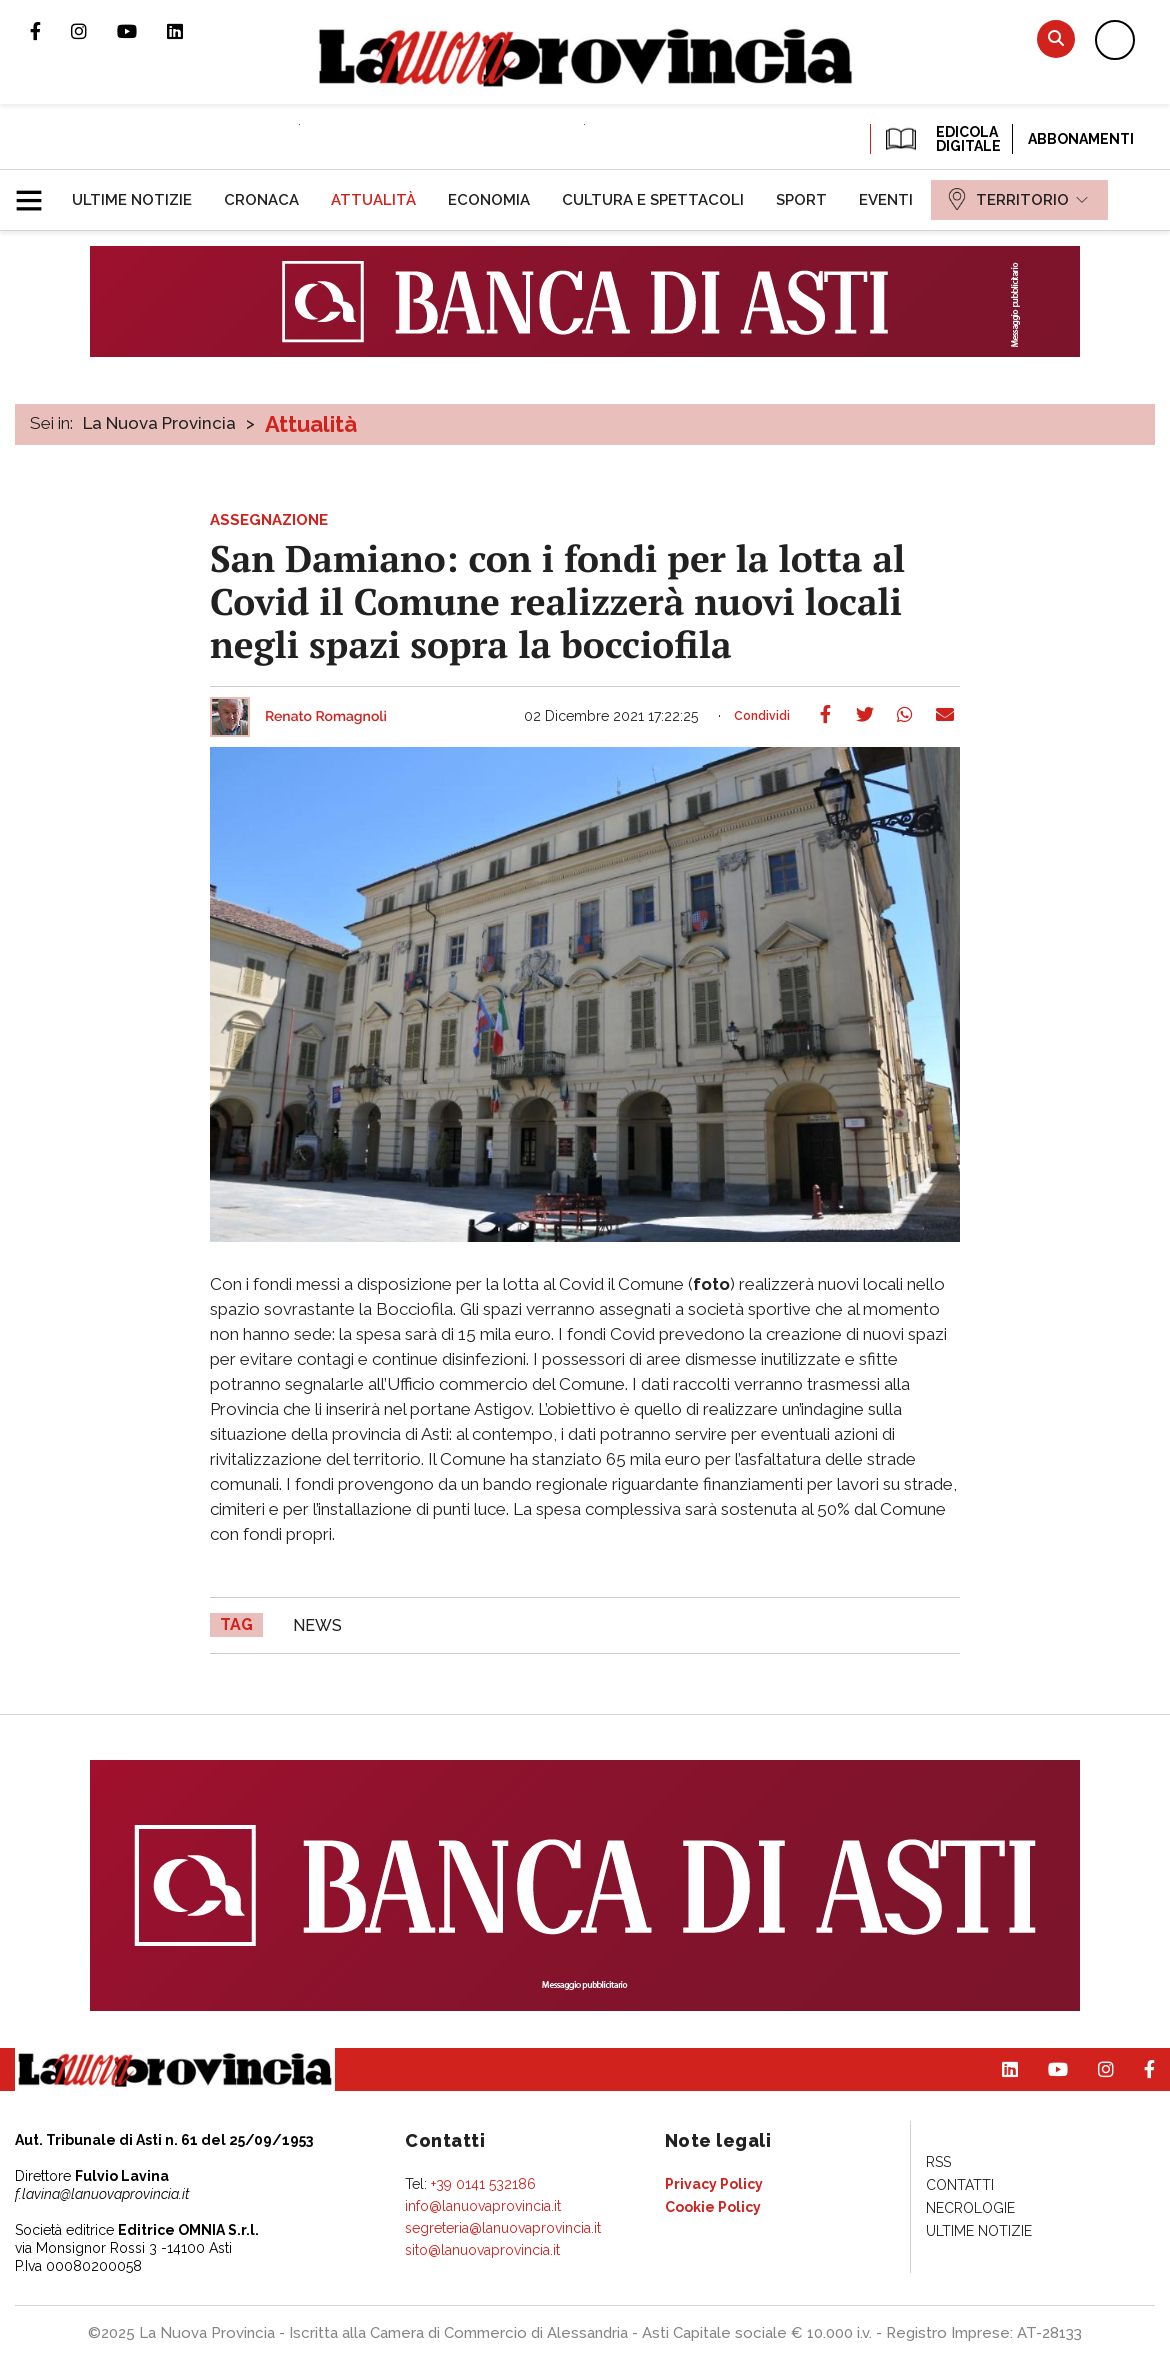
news (317, 1625)
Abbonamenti (1081, 139)
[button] (36, 192)
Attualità (311, 424)
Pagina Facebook (50, 31)
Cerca (1056, 38)
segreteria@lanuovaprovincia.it (503, 2228)
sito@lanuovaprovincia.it (482, 2250)
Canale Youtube (142, 31)
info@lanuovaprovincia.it (483, 2206)
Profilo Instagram (94, 31)
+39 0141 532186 (483, 2184)
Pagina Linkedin (190, 31)
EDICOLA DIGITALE (941, 139)
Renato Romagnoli (326, 717)
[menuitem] (132, 200)
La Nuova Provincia (159, 423)
